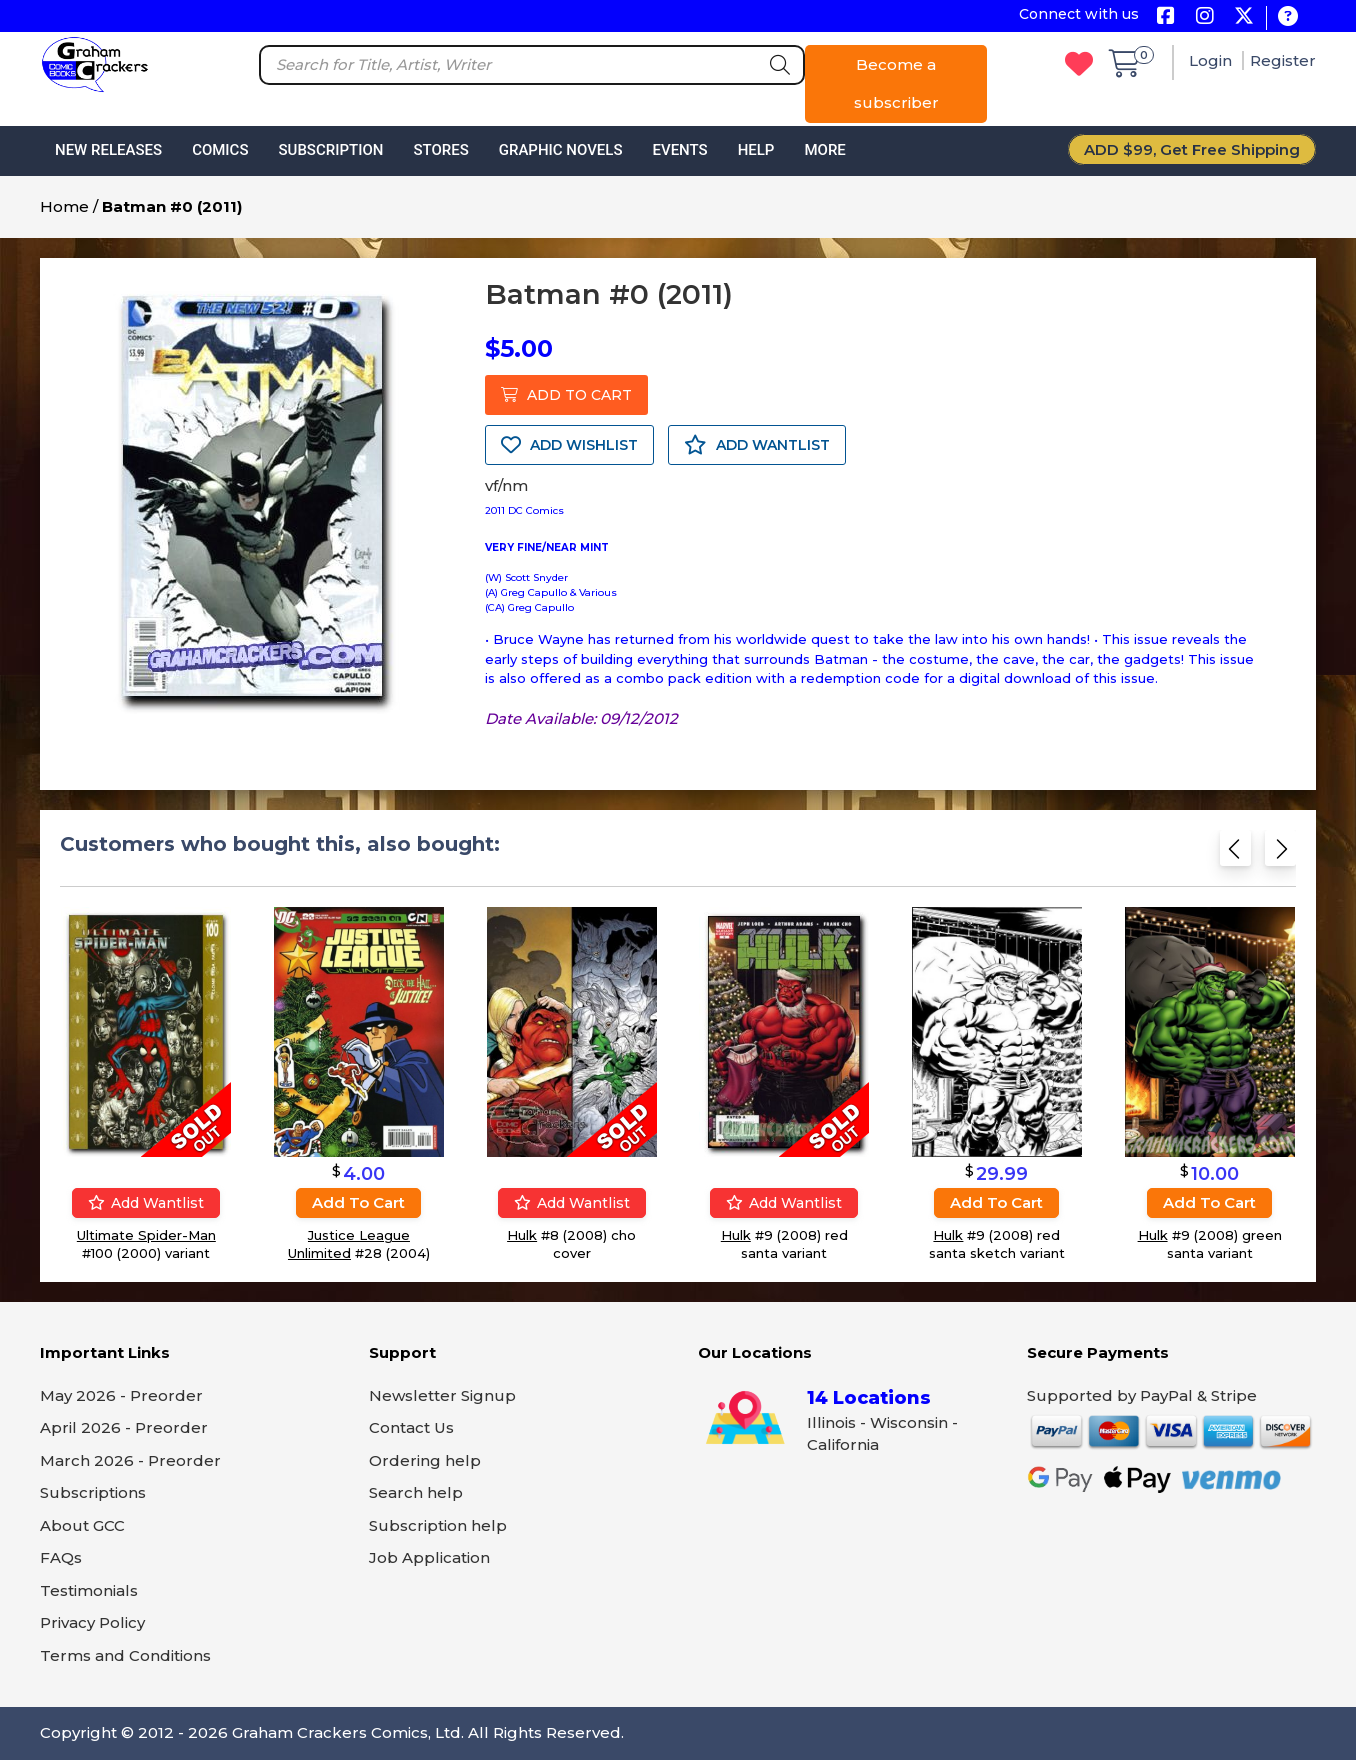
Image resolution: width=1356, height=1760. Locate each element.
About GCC (82, 1525)
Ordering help (425, 1460)
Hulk (522, 1235)
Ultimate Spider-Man (146, 1235)
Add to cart (358, 1202)
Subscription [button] (331, 150)
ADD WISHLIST (569, 445)
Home (64, 206)
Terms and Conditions (125, 1655)
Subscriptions (93, 1492)
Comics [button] (220, 150)
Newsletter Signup (442, 1395)
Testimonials (89, 1590)
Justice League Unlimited (349, 1244)
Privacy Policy (92, 1622)
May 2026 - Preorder (121, 1395)
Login (1212, 60)
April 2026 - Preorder (124, 1427)
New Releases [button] (108, 150)
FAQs (61, 1557)
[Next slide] (1280, 853)
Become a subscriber (896, 83)
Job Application (429, 1557)
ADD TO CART (566, 395)
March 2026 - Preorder (130, 1460)
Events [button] (679, 150)
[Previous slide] (1235, 853)
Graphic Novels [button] (561, 150)
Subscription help (438, 1525)
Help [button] (756, 150)
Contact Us (411, 1427)
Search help (416, 1492)
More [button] (824, 150)
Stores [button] (440, 150)
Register (1283, 60)
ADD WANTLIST (757, 445)
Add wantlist (146, 1203)
